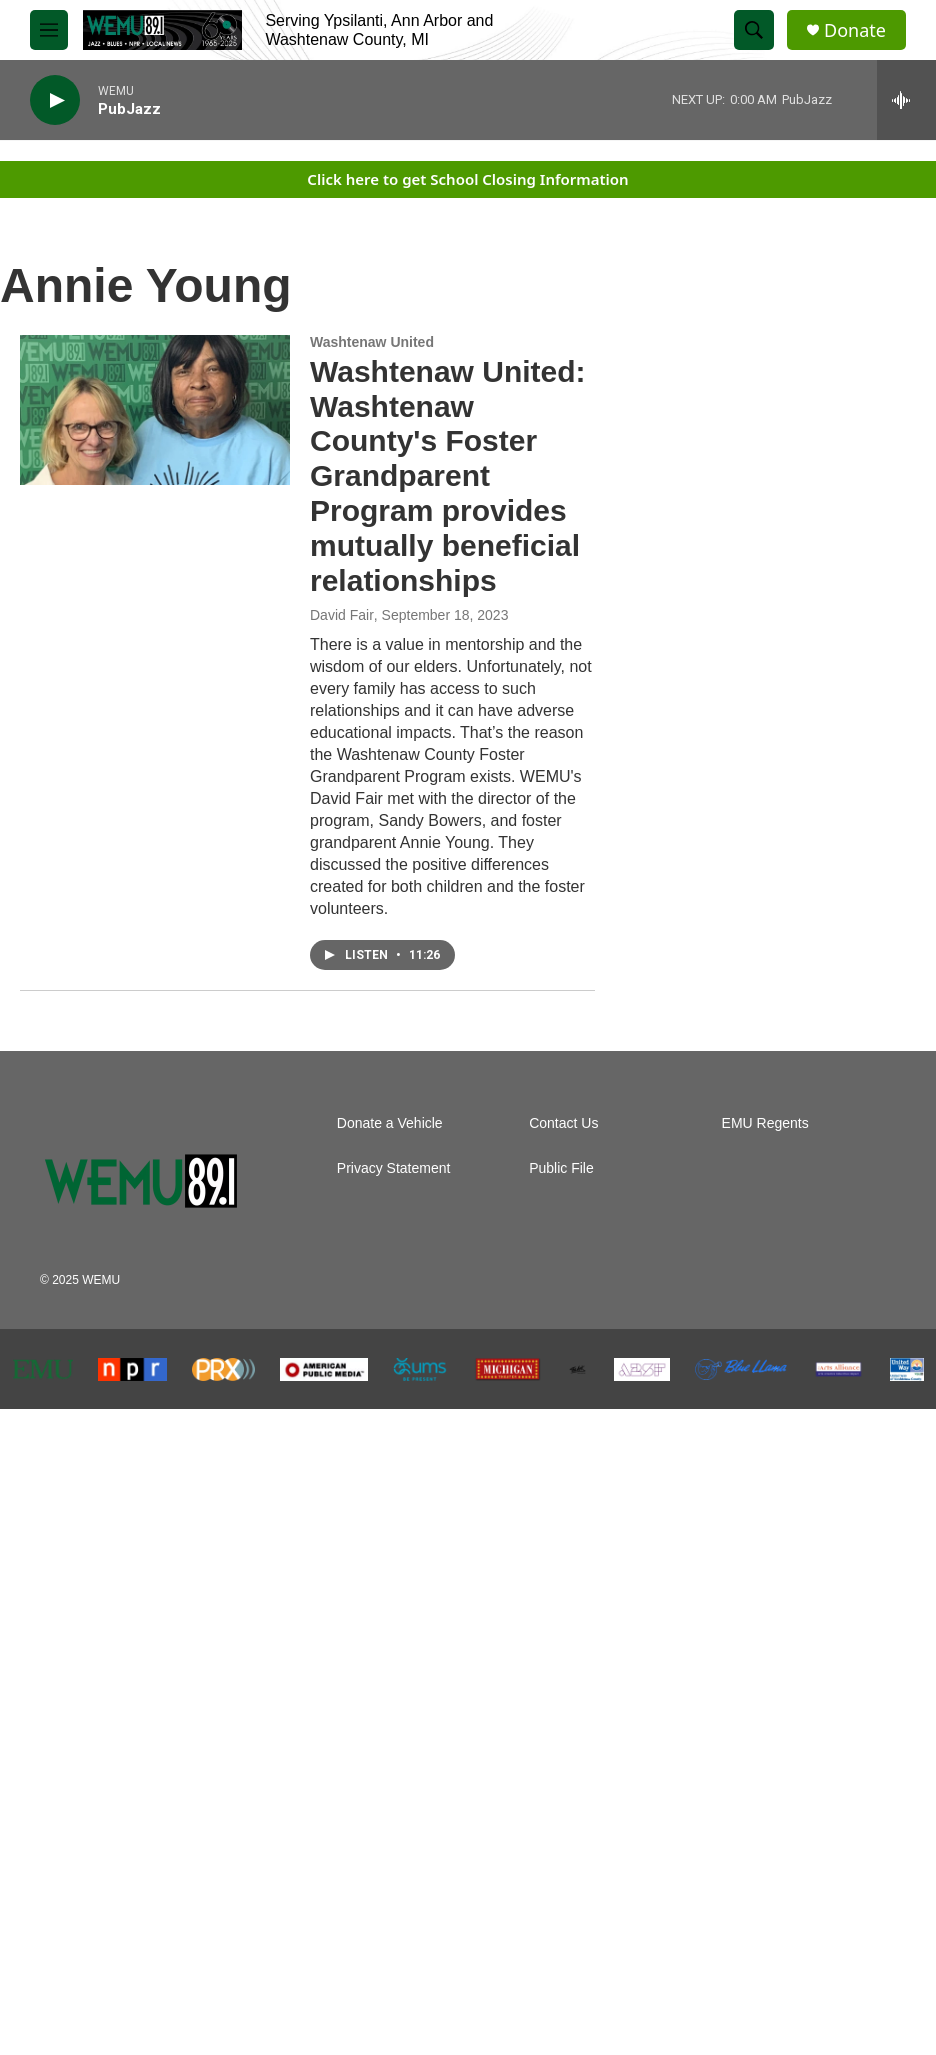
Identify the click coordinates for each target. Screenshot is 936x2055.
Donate (855, 30)
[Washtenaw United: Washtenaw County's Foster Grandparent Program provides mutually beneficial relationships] (155, 410)
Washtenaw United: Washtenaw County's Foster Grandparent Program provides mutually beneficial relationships (448, 476)
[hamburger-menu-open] (49, 30)
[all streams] (906, 100)
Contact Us (563, 1123)
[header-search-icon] (754, 30)
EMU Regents (765, 1123)
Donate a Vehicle (390, 1123)
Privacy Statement (394, 1168)
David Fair (342, 615)
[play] (55, 100)
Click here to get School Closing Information (467, 179)
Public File (561, 1168)
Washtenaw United (372, 342)
